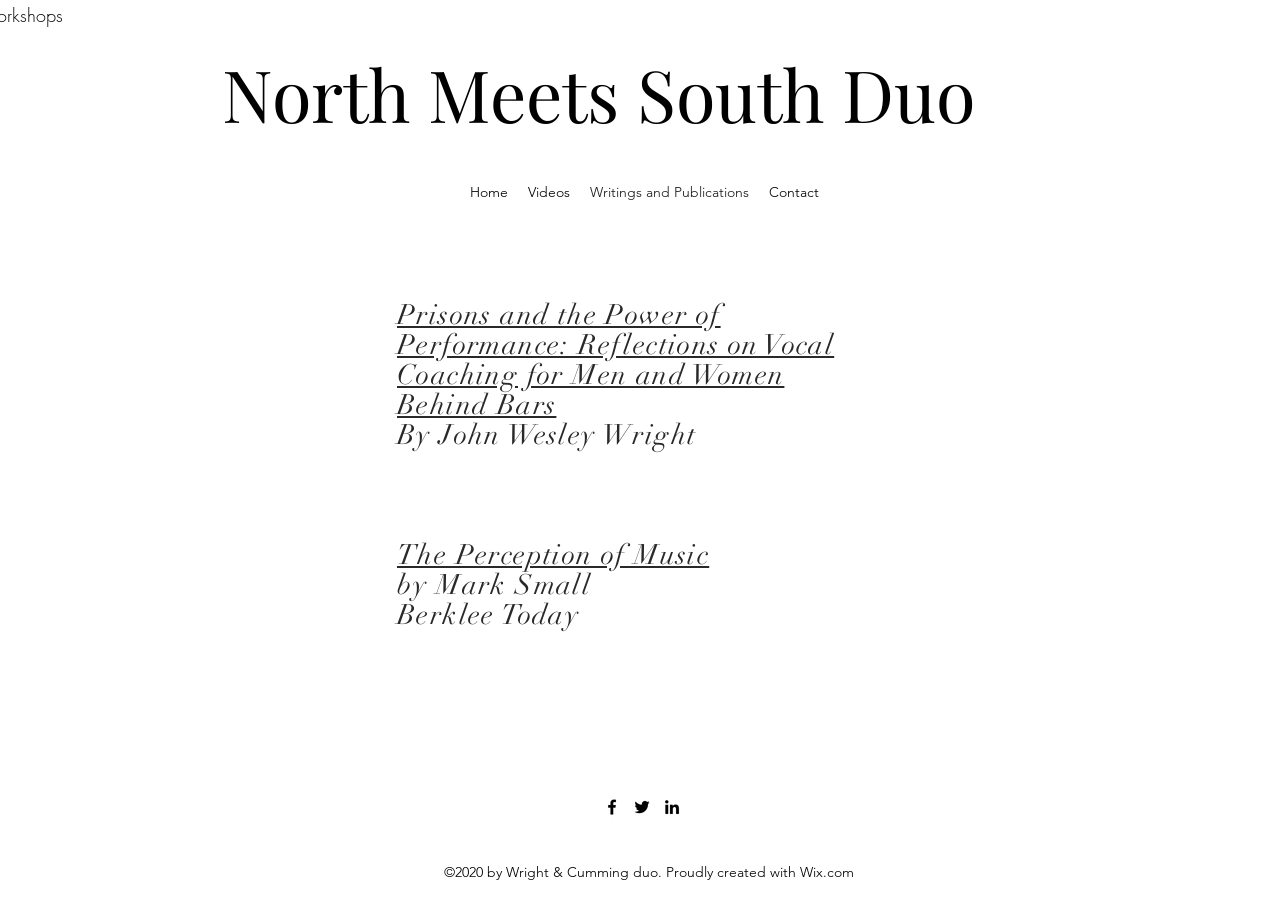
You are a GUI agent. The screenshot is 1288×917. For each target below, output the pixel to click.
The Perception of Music (553, 555)
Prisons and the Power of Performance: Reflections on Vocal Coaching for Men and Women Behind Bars (615, 360)
